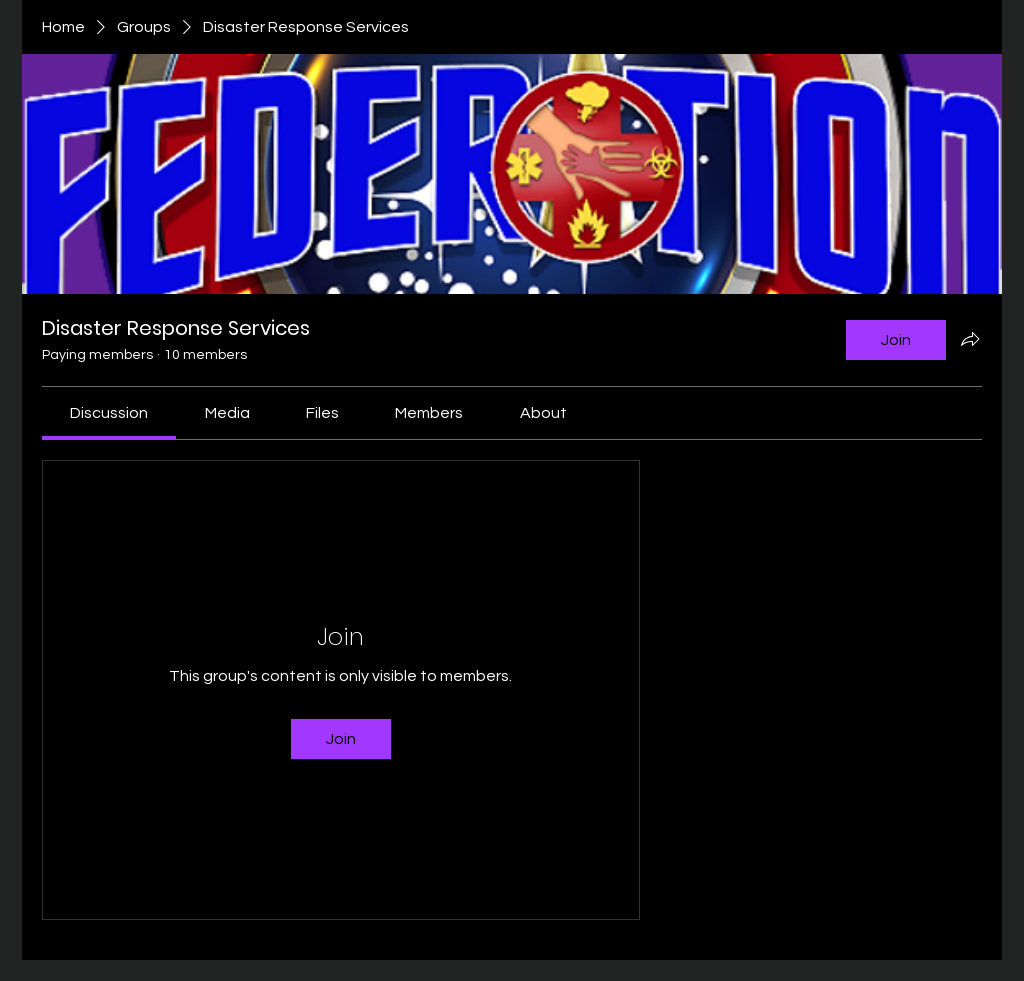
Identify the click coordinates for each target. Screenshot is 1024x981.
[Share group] (970, 339)
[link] (109, 413)
